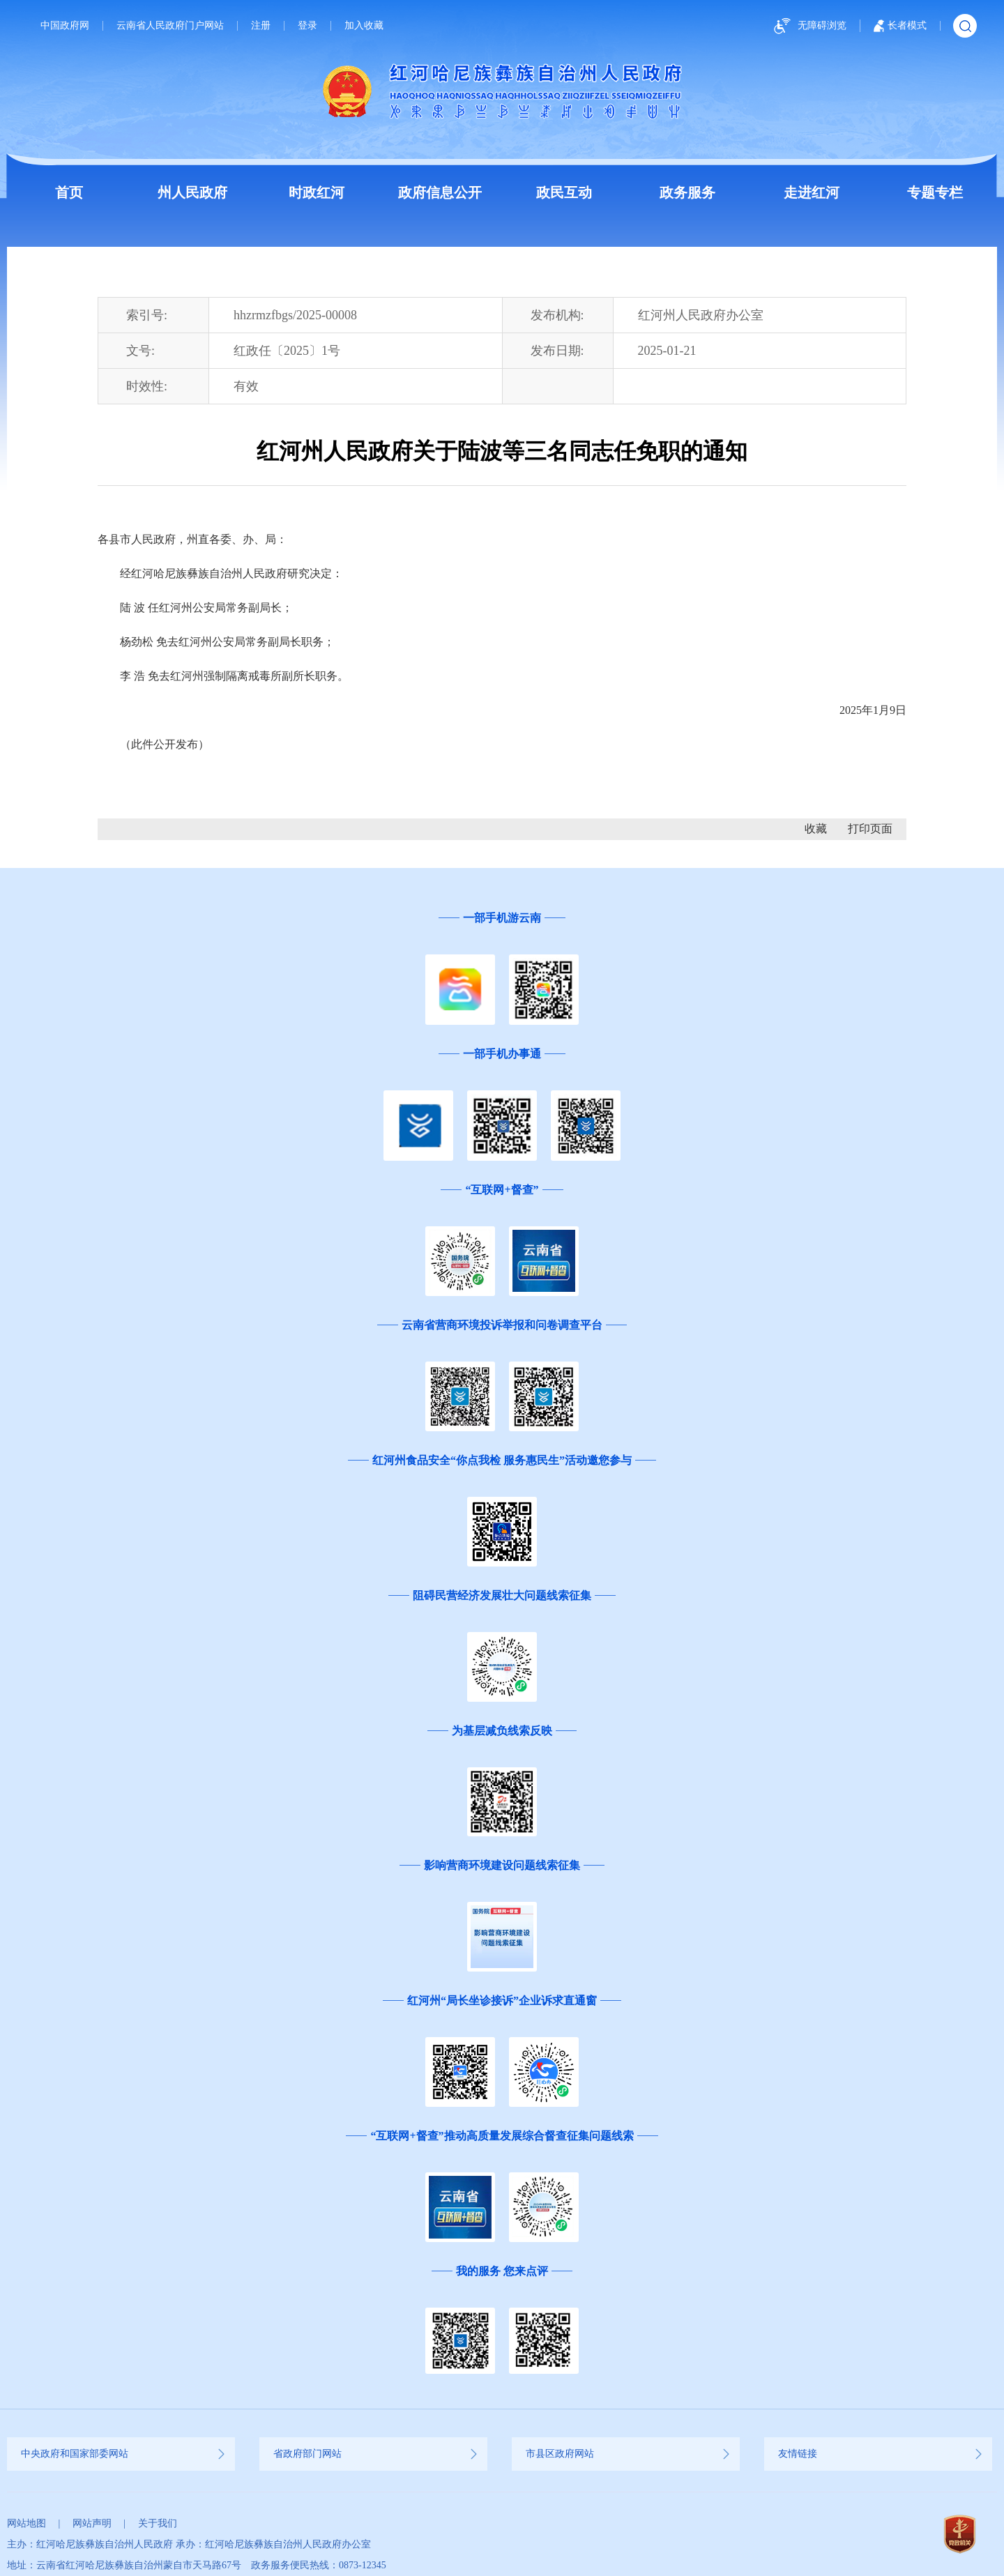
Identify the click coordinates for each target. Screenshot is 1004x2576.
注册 (261, 26)
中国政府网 (64, 26)
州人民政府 (192, 192)
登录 (307, 26)
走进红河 (811, 192)
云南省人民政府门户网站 (170, 26)
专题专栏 (935, 192)
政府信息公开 (440, 192)
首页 (69, 192)
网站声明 (92, 2523)
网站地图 (26, 2523)
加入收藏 (363, 26)
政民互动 (564, 192)
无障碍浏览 (808, 26)
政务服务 (687, 192)
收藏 (816, 828)
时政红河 (316, 192)
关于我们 (157, 2523)
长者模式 (900, 26)
